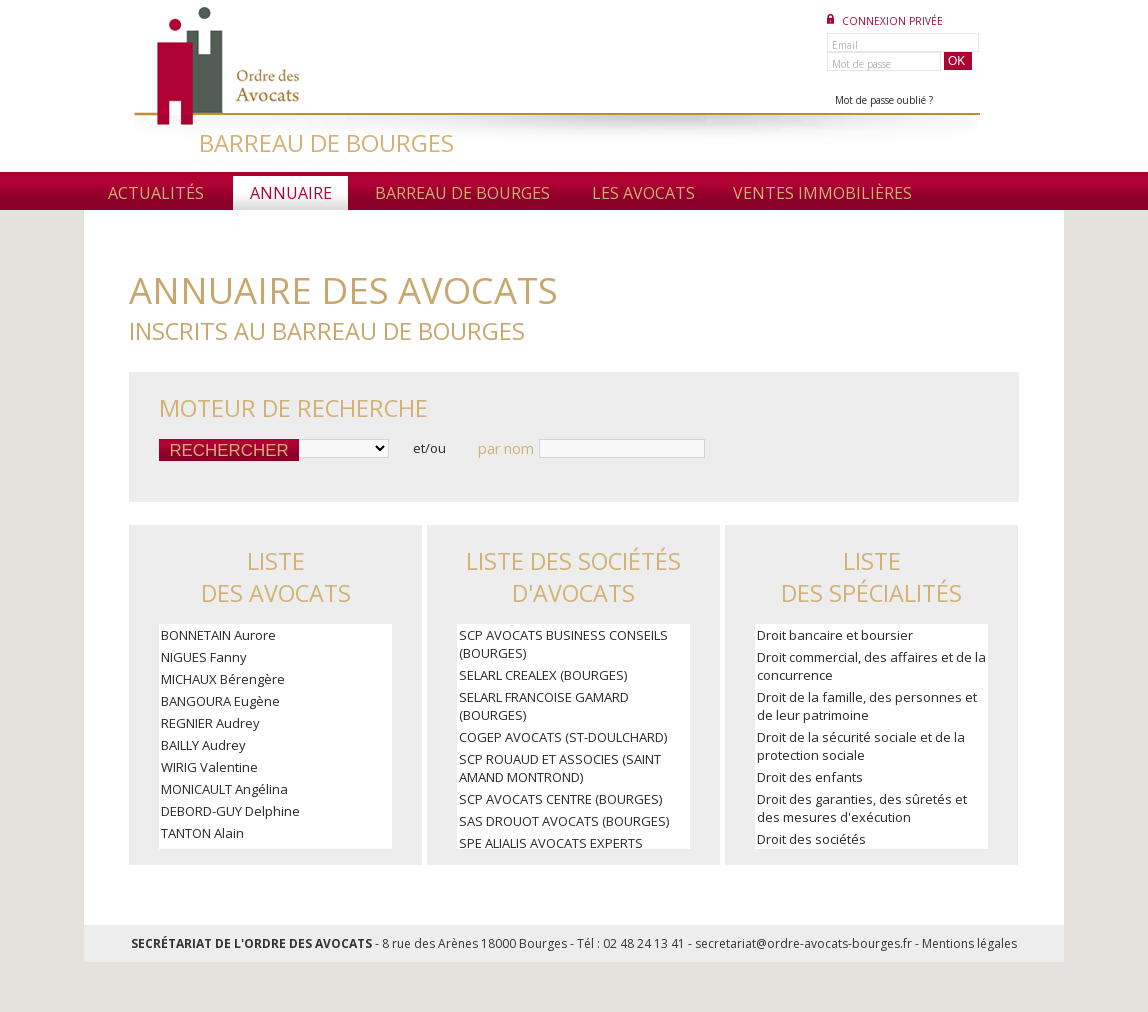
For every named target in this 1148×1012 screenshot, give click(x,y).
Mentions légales (969, 943)
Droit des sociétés (811, 839)
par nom (506, 448)
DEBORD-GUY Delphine (230, 811)
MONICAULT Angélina (224, 789)
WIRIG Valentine (209, 767)
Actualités (156, 193)
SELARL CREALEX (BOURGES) (543, 675)
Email (845, 45)
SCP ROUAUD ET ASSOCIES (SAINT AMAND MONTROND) (560, 768)
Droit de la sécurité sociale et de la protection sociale (861, 746)
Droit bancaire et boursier (835, 635)
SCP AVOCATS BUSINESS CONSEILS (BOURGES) (563, 644)
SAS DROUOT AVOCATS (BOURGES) (564, 821)
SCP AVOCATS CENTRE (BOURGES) (560, 799)
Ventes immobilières (822, 193)
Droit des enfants (810, 777)
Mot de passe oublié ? (884, 100)
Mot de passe (861, 64)
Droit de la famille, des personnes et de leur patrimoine (867, 706)
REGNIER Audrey (210, 723)
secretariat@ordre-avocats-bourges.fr (803, 943)
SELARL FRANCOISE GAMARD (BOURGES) (544, 706)
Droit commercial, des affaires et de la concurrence (871, 666)
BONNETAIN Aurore (218, 635)
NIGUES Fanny (204, 657)
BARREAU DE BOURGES (326, 142)
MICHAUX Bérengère (223, 679)
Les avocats (643, 193)
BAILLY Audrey (203, 745)
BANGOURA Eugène (220, 701)
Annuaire (291, 193)
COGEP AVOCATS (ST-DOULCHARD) (563, 737)
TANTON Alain (202, 833)
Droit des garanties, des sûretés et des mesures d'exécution (862, 808)
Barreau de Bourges (462, 193)
